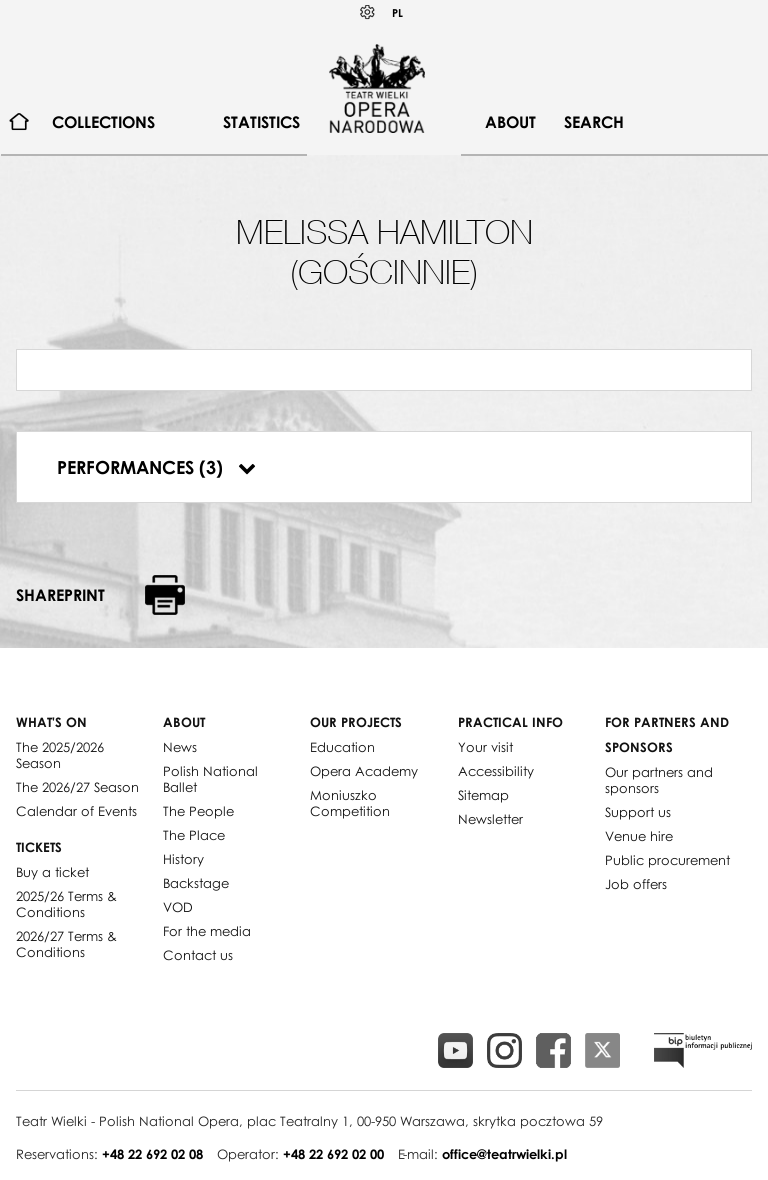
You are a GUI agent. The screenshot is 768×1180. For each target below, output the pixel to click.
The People (198, 811)
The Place (194, 835)
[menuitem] (19, 122)
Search (594, 122)
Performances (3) (156, 467)
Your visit (485, 747)
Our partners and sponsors (659, 780)
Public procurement (667, 860)
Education (342, 747)
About (510, 122)
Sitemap (483, 795)
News (180, 747)
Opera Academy (364, 771)
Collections (103, 122)
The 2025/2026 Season (60, 755)
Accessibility (496, 771)
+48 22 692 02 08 (152, 1154)
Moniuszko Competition (350, 803)
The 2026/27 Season (77, 787)
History (183, 859)
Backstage (196, 883)
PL (397, 12)
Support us (638, 812)
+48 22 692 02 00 (333, 1154)
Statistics (261, 122)
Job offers (636, 884)
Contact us (198, 955)
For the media (207, 931)
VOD (178, 907)
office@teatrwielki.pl (504, 1154)
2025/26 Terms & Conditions (66, 904)
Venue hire (639, 836)
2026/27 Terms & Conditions (66, 944)
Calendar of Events (76, 811)
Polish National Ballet (210, 779)
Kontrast (368, 12)
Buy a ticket (52, 872)
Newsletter (490, 819)
